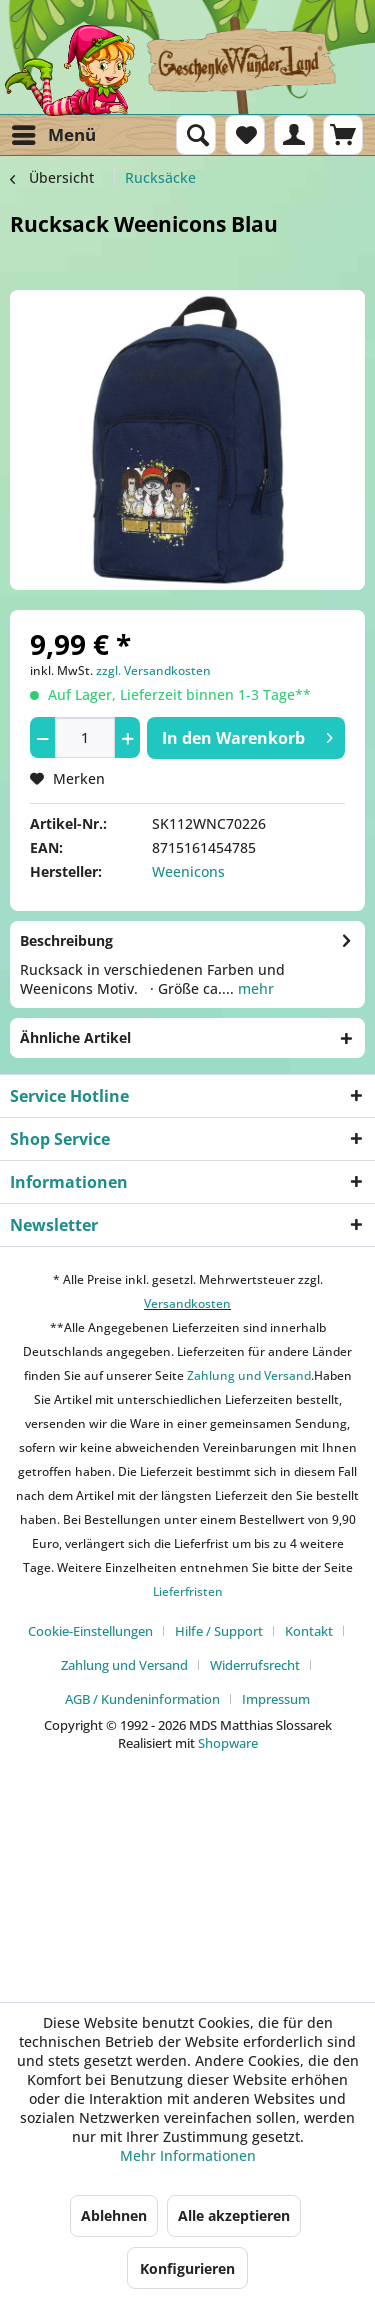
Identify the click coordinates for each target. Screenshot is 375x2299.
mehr (254, 988)
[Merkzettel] (245, 135)
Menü (54, 132)
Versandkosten (187, 1303)
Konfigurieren (187, 2268)
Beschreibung (66, 940)
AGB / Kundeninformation (142, 1699)
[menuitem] (53, 135)
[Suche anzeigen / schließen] (196, 135)
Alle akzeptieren (234, 2215)
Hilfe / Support (219, 1631)
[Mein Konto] (294, 135)
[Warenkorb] (343, 135)
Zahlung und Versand (247, 1375)
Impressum (276, 1699)
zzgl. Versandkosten (153, 670)
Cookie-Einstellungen (90, 1631)
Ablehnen (114, 2215)
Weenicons (188, 871)
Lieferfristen (188, 1591)
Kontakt (309, 1631)
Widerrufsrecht (255, 1665)
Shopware (228, 1743)
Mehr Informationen (188, 2155)
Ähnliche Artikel (75, 1037)
